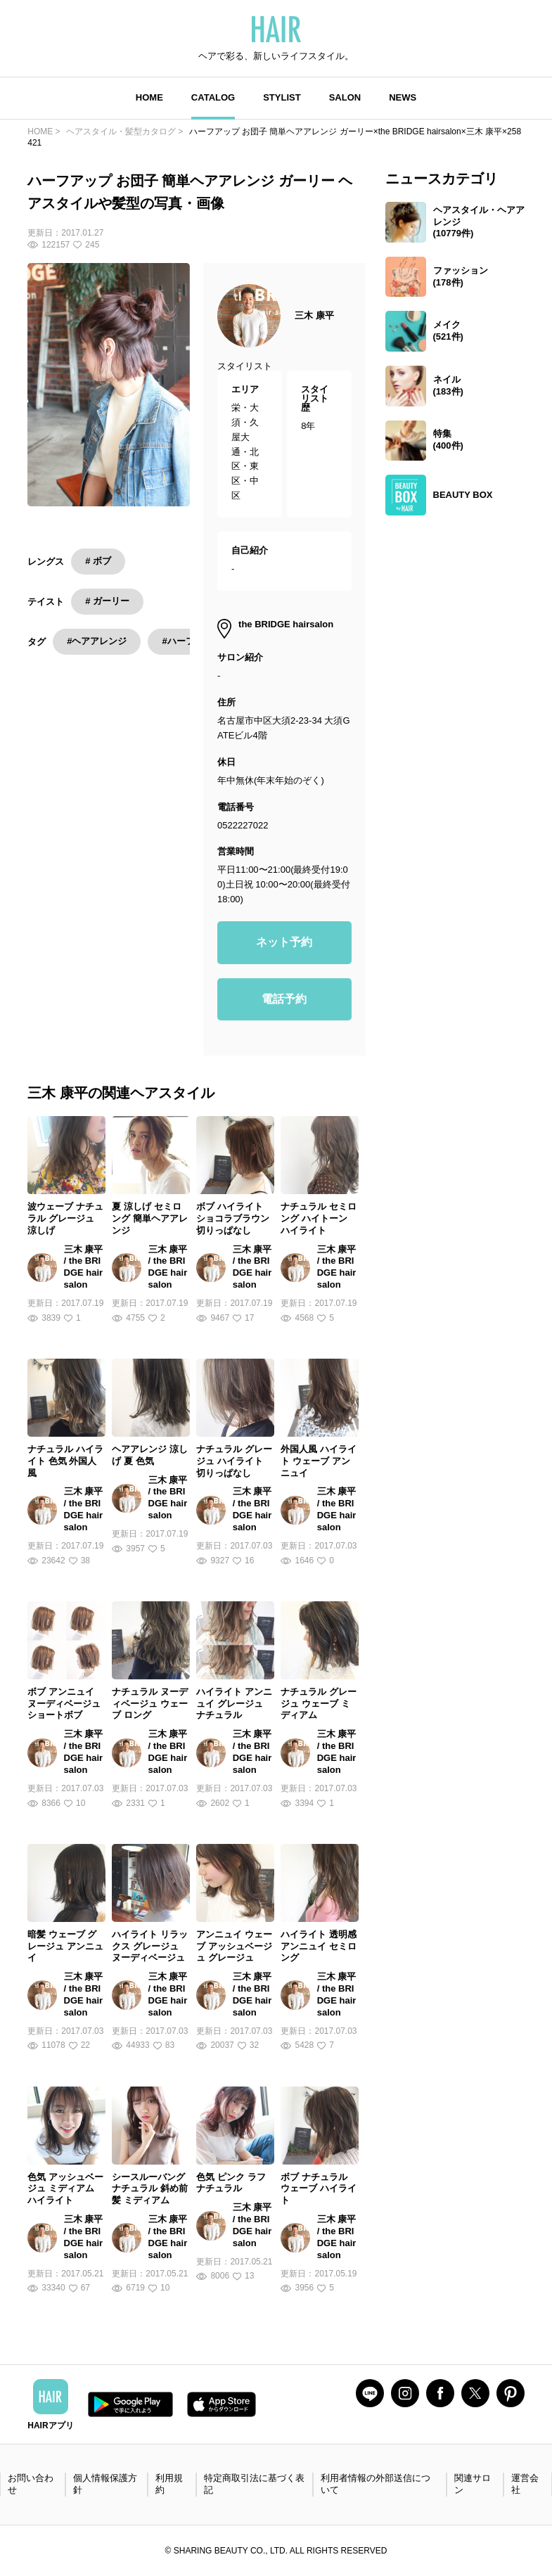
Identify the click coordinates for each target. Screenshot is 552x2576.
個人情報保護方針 (105, 2484)
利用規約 (169, 2484)
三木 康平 (314, 315)
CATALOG (213, 97)
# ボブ (98, 561)
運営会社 (525, 2484)
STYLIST (281, 97)
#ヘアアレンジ (97, 641)
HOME (149, 97)
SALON (345, 97)
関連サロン (472, 2484)
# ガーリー (107, 601)
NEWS (402, 97)
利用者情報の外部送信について (375, 2484)
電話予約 (284, 999)
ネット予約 (284, 942)
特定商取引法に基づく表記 (254, 2484)
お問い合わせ (30, 2484)
